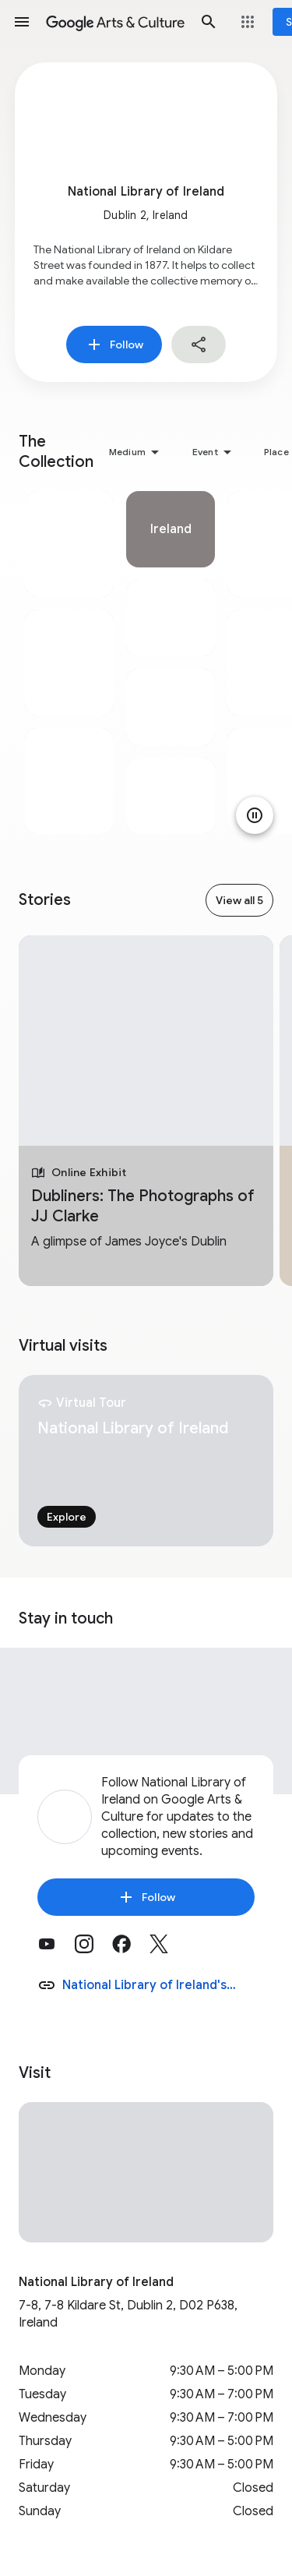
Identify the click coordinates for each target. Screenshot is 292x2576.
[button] (21, 22)
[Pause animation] (254, 815)
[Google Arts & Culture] (115, 22)
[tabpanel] (69, 662)
